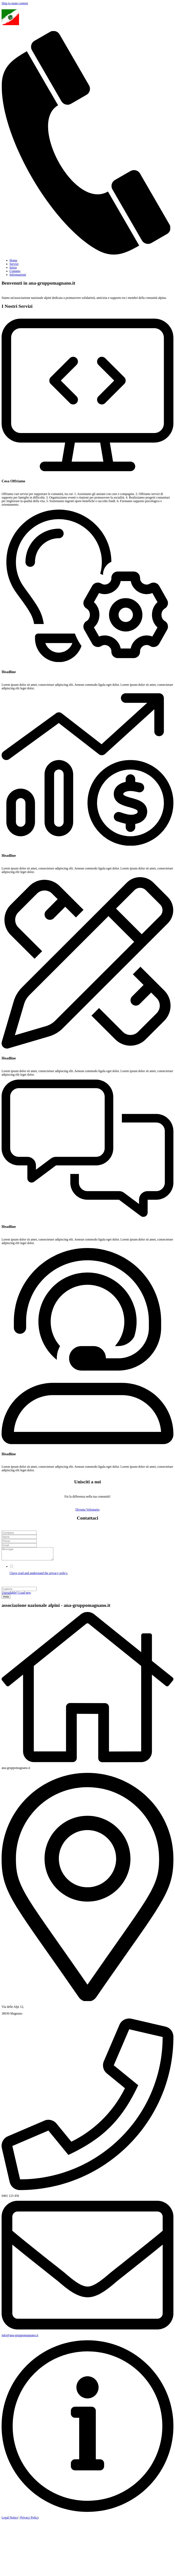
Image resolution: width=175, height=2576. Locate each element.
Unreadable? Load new (16, 1595)
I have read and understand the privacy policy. (39, 1575)
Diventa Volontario (88, 1509)
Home (13, 260)
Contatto (15, 271)
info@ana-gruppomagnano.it (20, 2337)
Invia (6, 1599)
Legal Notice (10, 2520)
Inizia (13, 267)
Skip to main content (15, 3)
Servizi (14, 264)
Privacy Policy (29, 2520)
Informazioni (18, 274)
